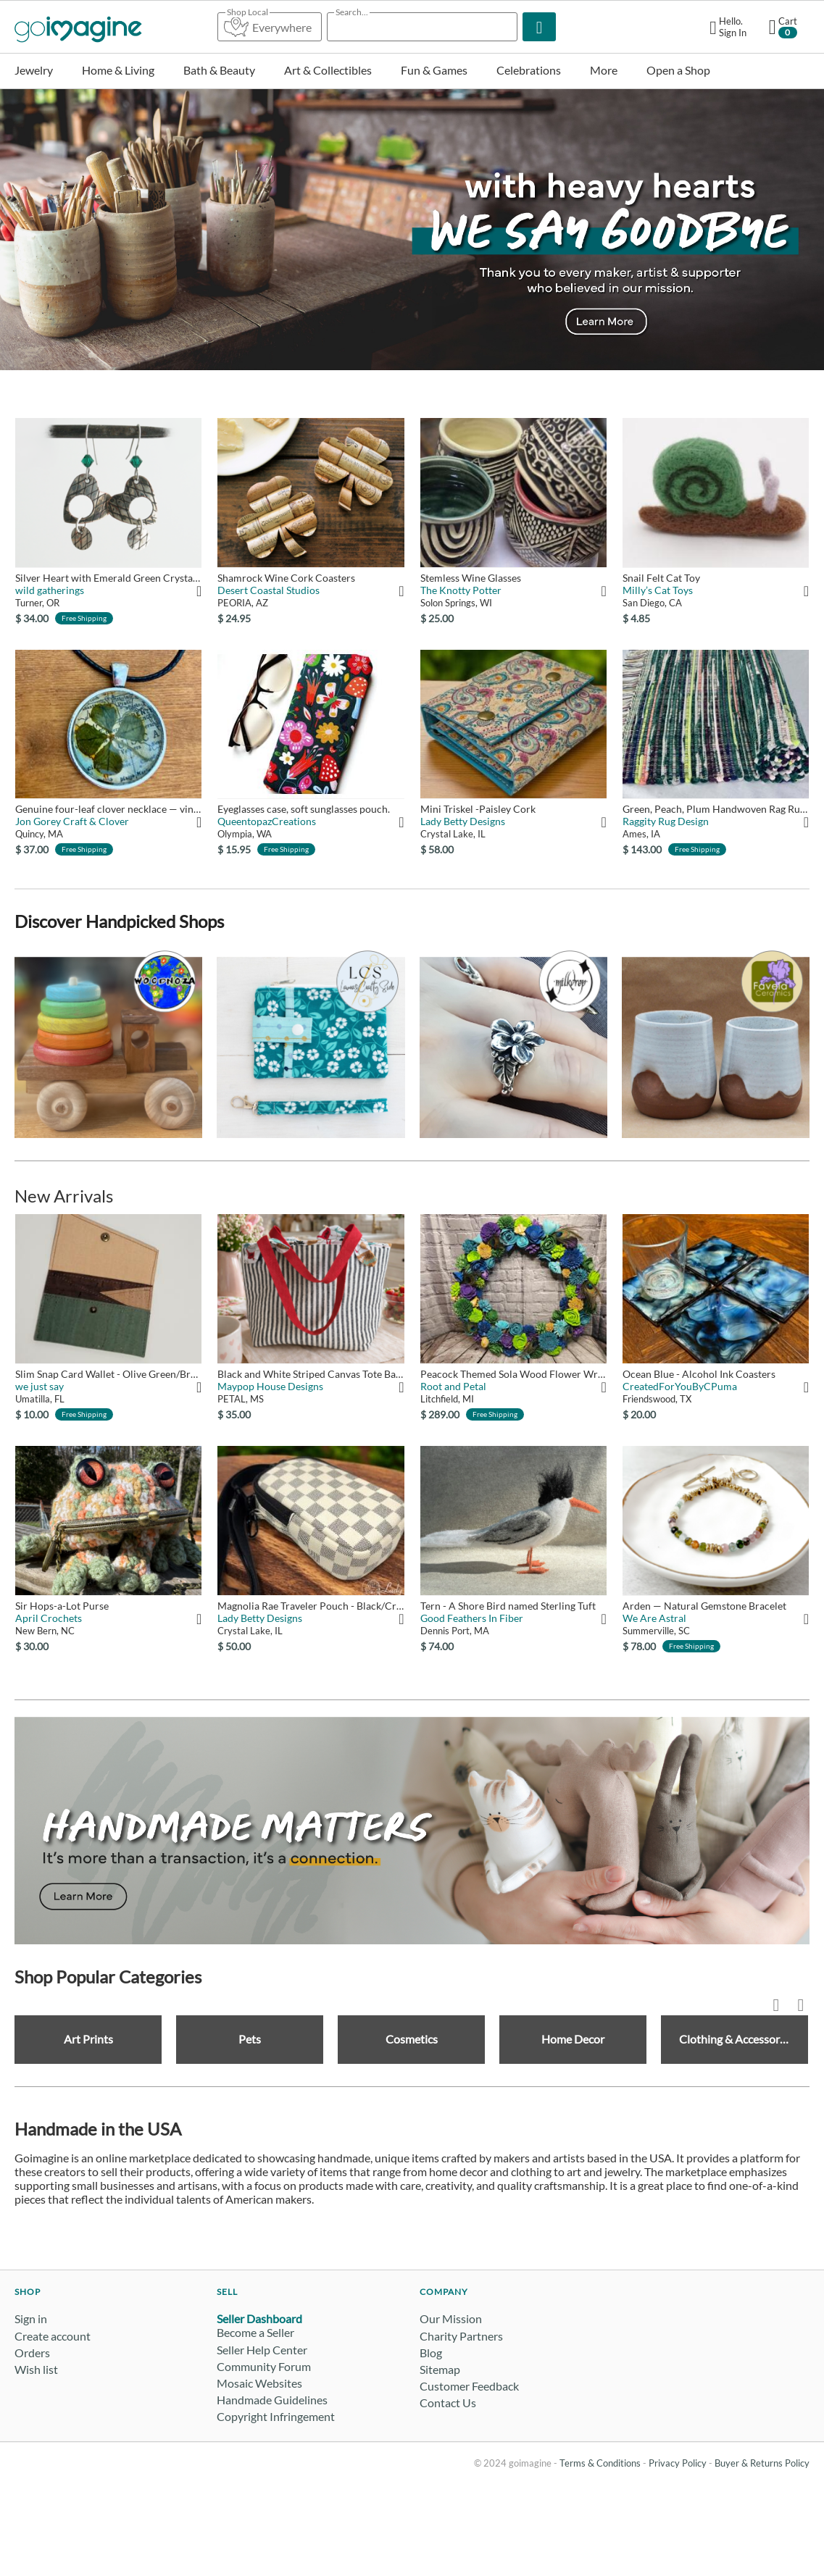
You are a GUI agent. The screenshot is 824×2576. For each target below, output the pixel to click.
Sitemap (440, 2369)
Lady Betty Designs (462, 821)
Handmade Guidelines (272, 2399)
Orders (32, 2352)
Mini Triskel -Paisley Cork (478, 809)
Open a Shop (678, 70)
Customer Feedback (469, 2386)
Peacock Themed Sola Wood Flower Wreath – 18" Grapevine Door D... (513, 1374)
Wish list (36, 2369)
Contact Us (448, 2402)
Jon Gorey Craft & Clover (72, 821)
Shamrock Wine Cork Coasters (286, 578)
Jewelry (33, 70)
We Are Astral (654, 1618)
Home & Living (118, 70)
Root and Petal (453, 1386)
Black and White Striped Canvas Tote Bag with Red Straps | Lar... (310, 1374)
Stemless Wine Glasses (470, 578)
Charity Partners (461, 2336)
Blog (431, 2352)
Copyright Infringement (276, 2416)
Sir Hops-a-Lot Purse (62, 1605)
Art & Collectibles (328, 70)
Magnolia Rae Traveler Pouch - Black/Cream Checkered (310, 1605)
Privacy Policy (678, 2463)
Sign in (30, 2318)
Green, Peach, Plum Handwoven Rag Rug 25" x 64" (716, 809)
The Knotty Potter (461, 590)
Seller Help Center (262, 2350)
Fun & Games (434, 70)
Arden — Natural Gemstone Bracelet (704, 1605)
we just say (39, 1386)
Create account (52, 2336)
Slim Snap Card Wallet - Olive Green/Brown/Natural (108, 1374)
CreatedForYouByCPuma (680, 1386)
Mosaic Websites (259, 2383)
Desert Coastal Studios (268, 590)
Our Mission (451, 2318)
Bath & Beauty (219, 70)
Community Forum (264, 2366)
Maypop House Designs (270, 1386)
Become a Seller (255, 2332)
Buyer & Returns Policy (762, 2463)
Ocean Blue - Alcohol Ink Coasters (699, 1374)
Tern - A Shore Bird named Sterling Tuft (508, 1605)
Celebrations (528, 70)
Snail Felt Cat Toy (661, 578)
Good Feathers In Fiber (471, 1618)
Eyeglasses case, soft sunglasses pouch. (303, 809)
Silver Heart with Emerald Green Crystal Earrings (108, 578)
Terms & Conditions (600, 2463)
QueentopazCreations (266, 821)
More (603, 70)
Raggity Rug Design (666, 821)
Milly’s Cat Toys (658, 590)
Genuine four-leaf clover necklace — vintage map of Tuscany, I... (108, 809)
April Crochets (48, 1618)
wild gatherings (49, 590)
